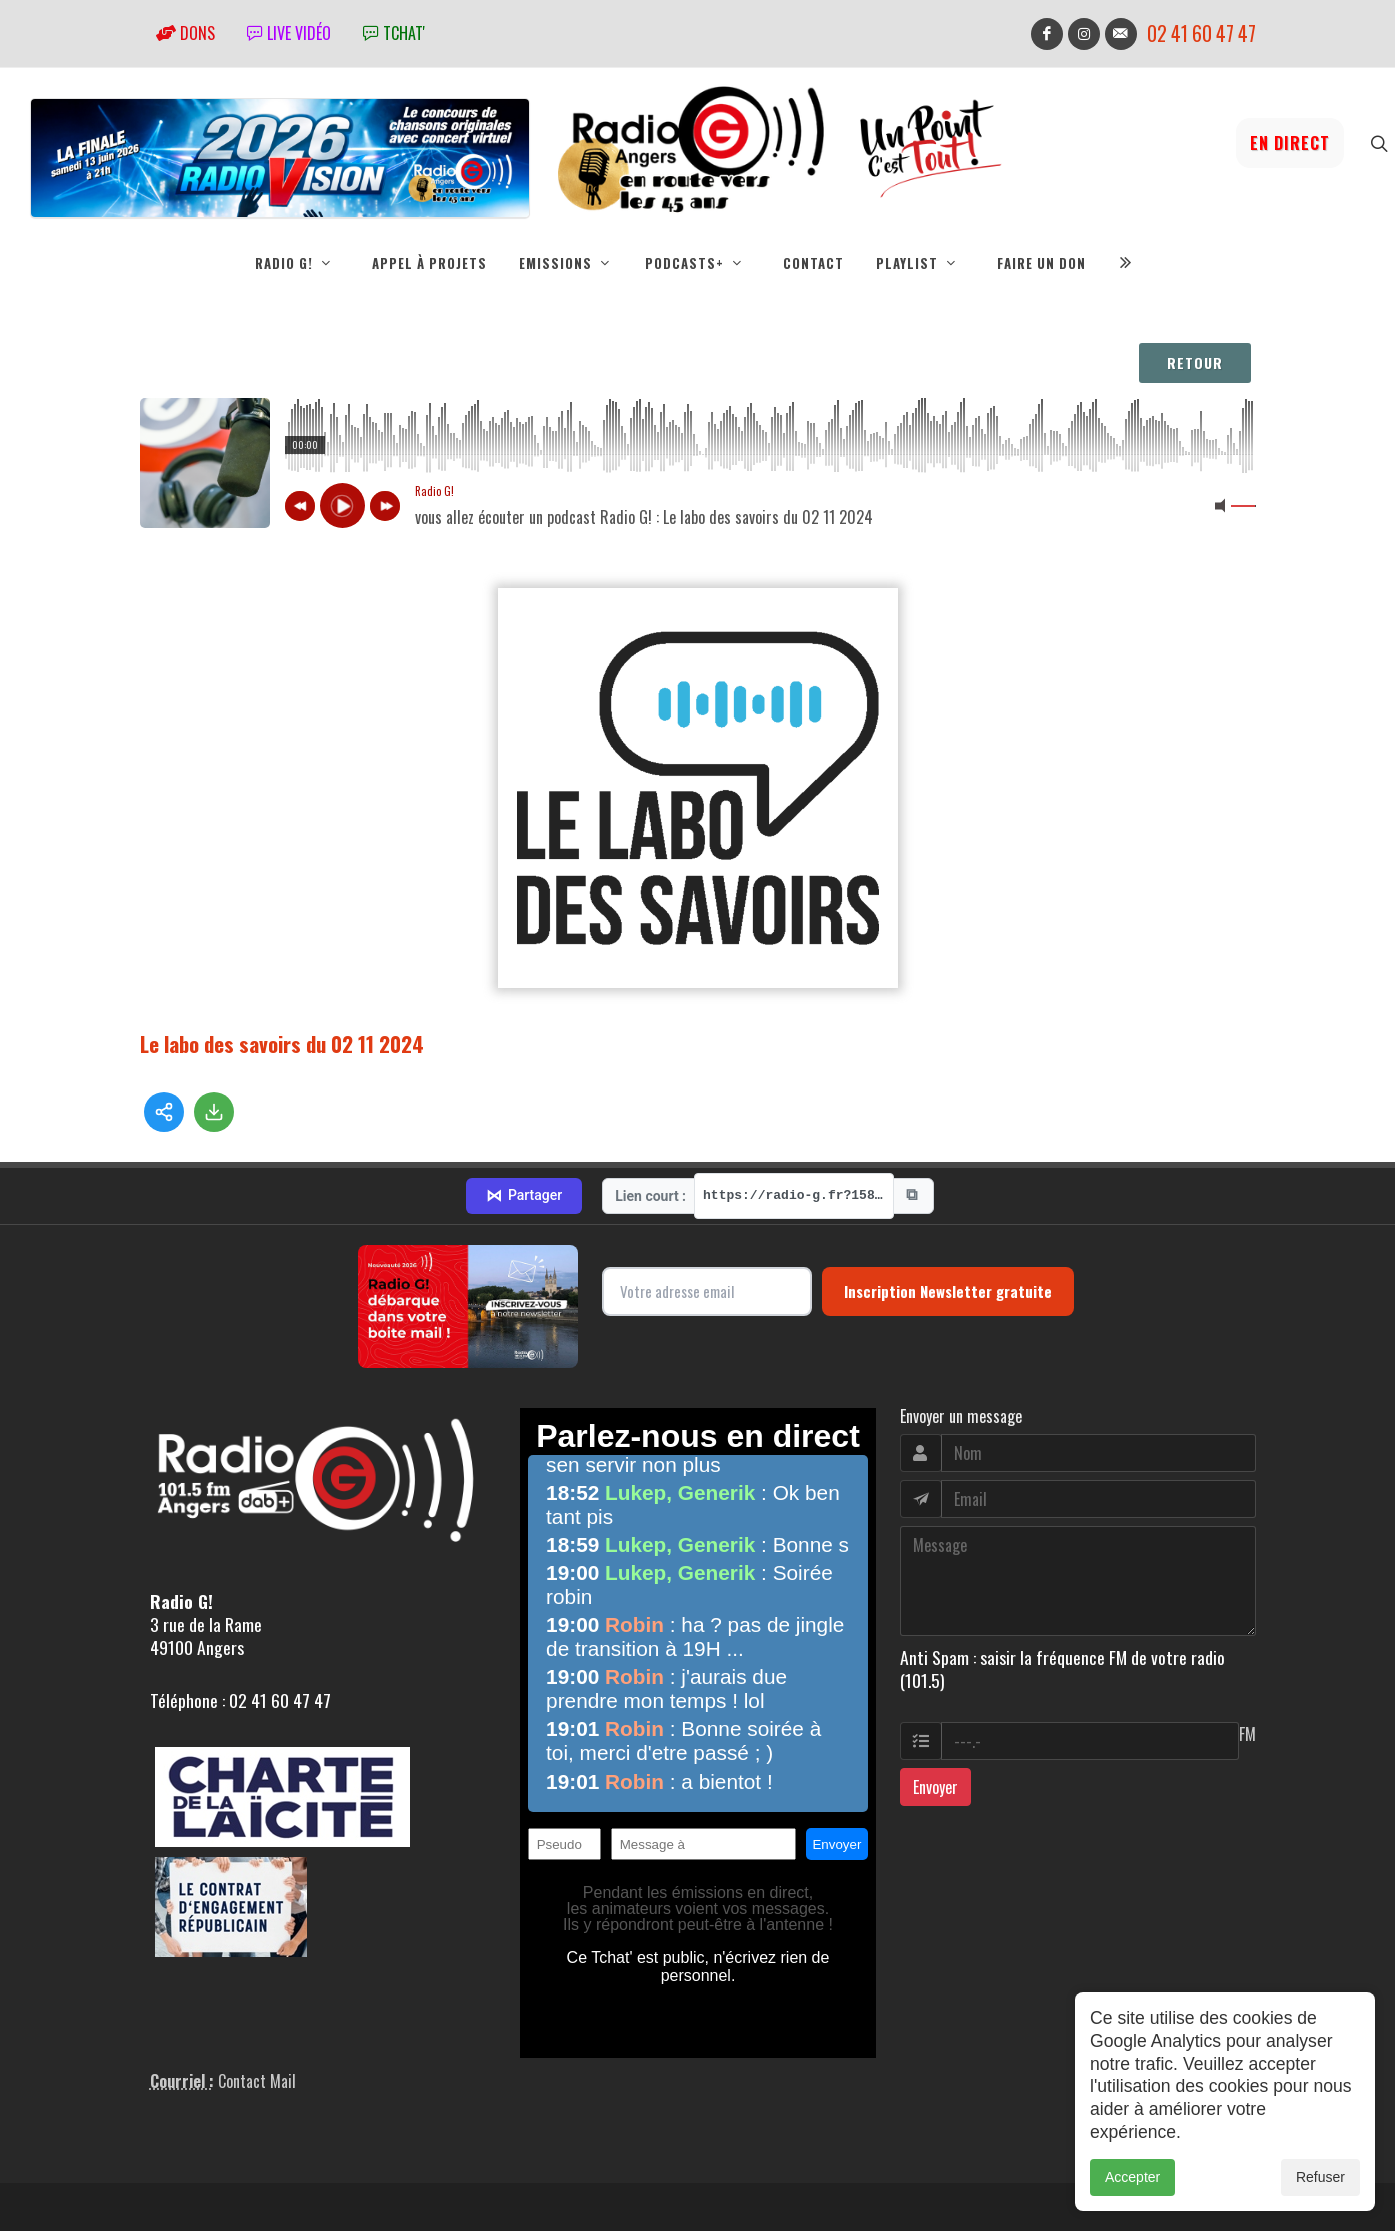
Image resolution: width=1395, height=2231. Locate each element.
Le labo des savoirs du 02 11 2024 (282, 1043)
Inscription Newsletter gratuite (948, 1221)
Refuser (1320, 2177)
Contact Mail (257, 2010)
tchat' (394, 33)
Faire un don (1041, 263)
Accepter (1132, 2177)
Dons (185, 33)
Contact (813, 263)
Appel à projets (429, 263)
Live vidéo (289, 33)
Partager (524, 1125)
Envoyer (935, 1717)
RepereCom (253, 2164)
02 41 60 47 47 (1201, 33)
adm (161, 2187)
